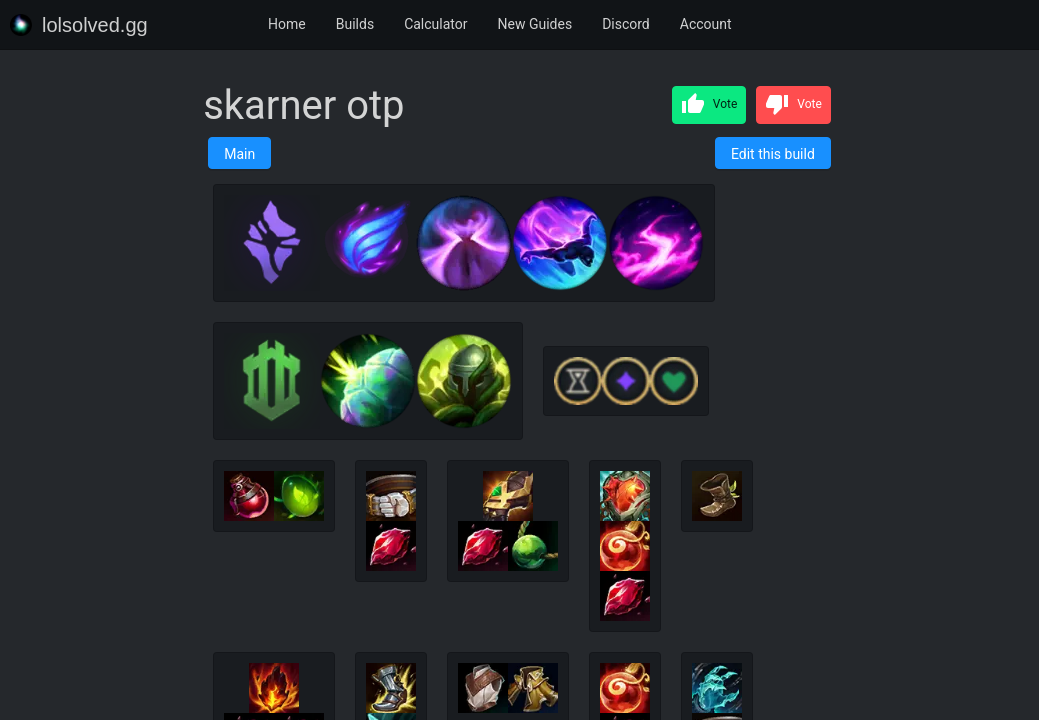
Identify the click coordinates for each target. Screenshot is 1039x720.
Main (239, 154)
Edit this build (773, 154)
